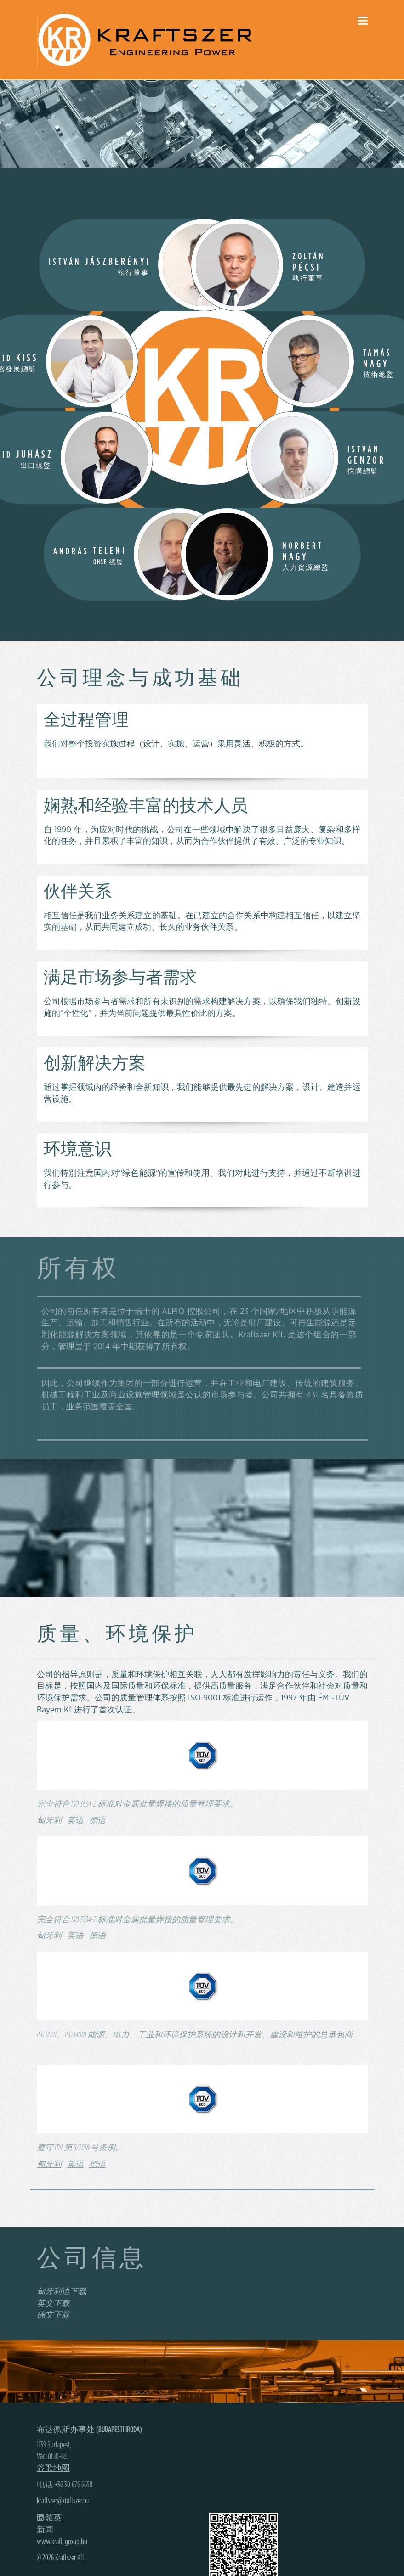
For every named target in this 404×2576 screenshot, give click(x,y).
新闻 (45, 2530)
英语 (75, 1821)
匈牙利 (49, 1821)
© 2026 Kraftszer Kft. (61, 2558)
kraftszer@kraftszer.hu (63, 2501)
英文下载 (53, 2304)
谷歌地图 (53, 2468)
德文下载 (53, 2315)
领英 (53, 2518)
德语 (97, 1821)
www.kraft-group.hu (62, 2542)
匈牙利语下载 (61, 2292)
